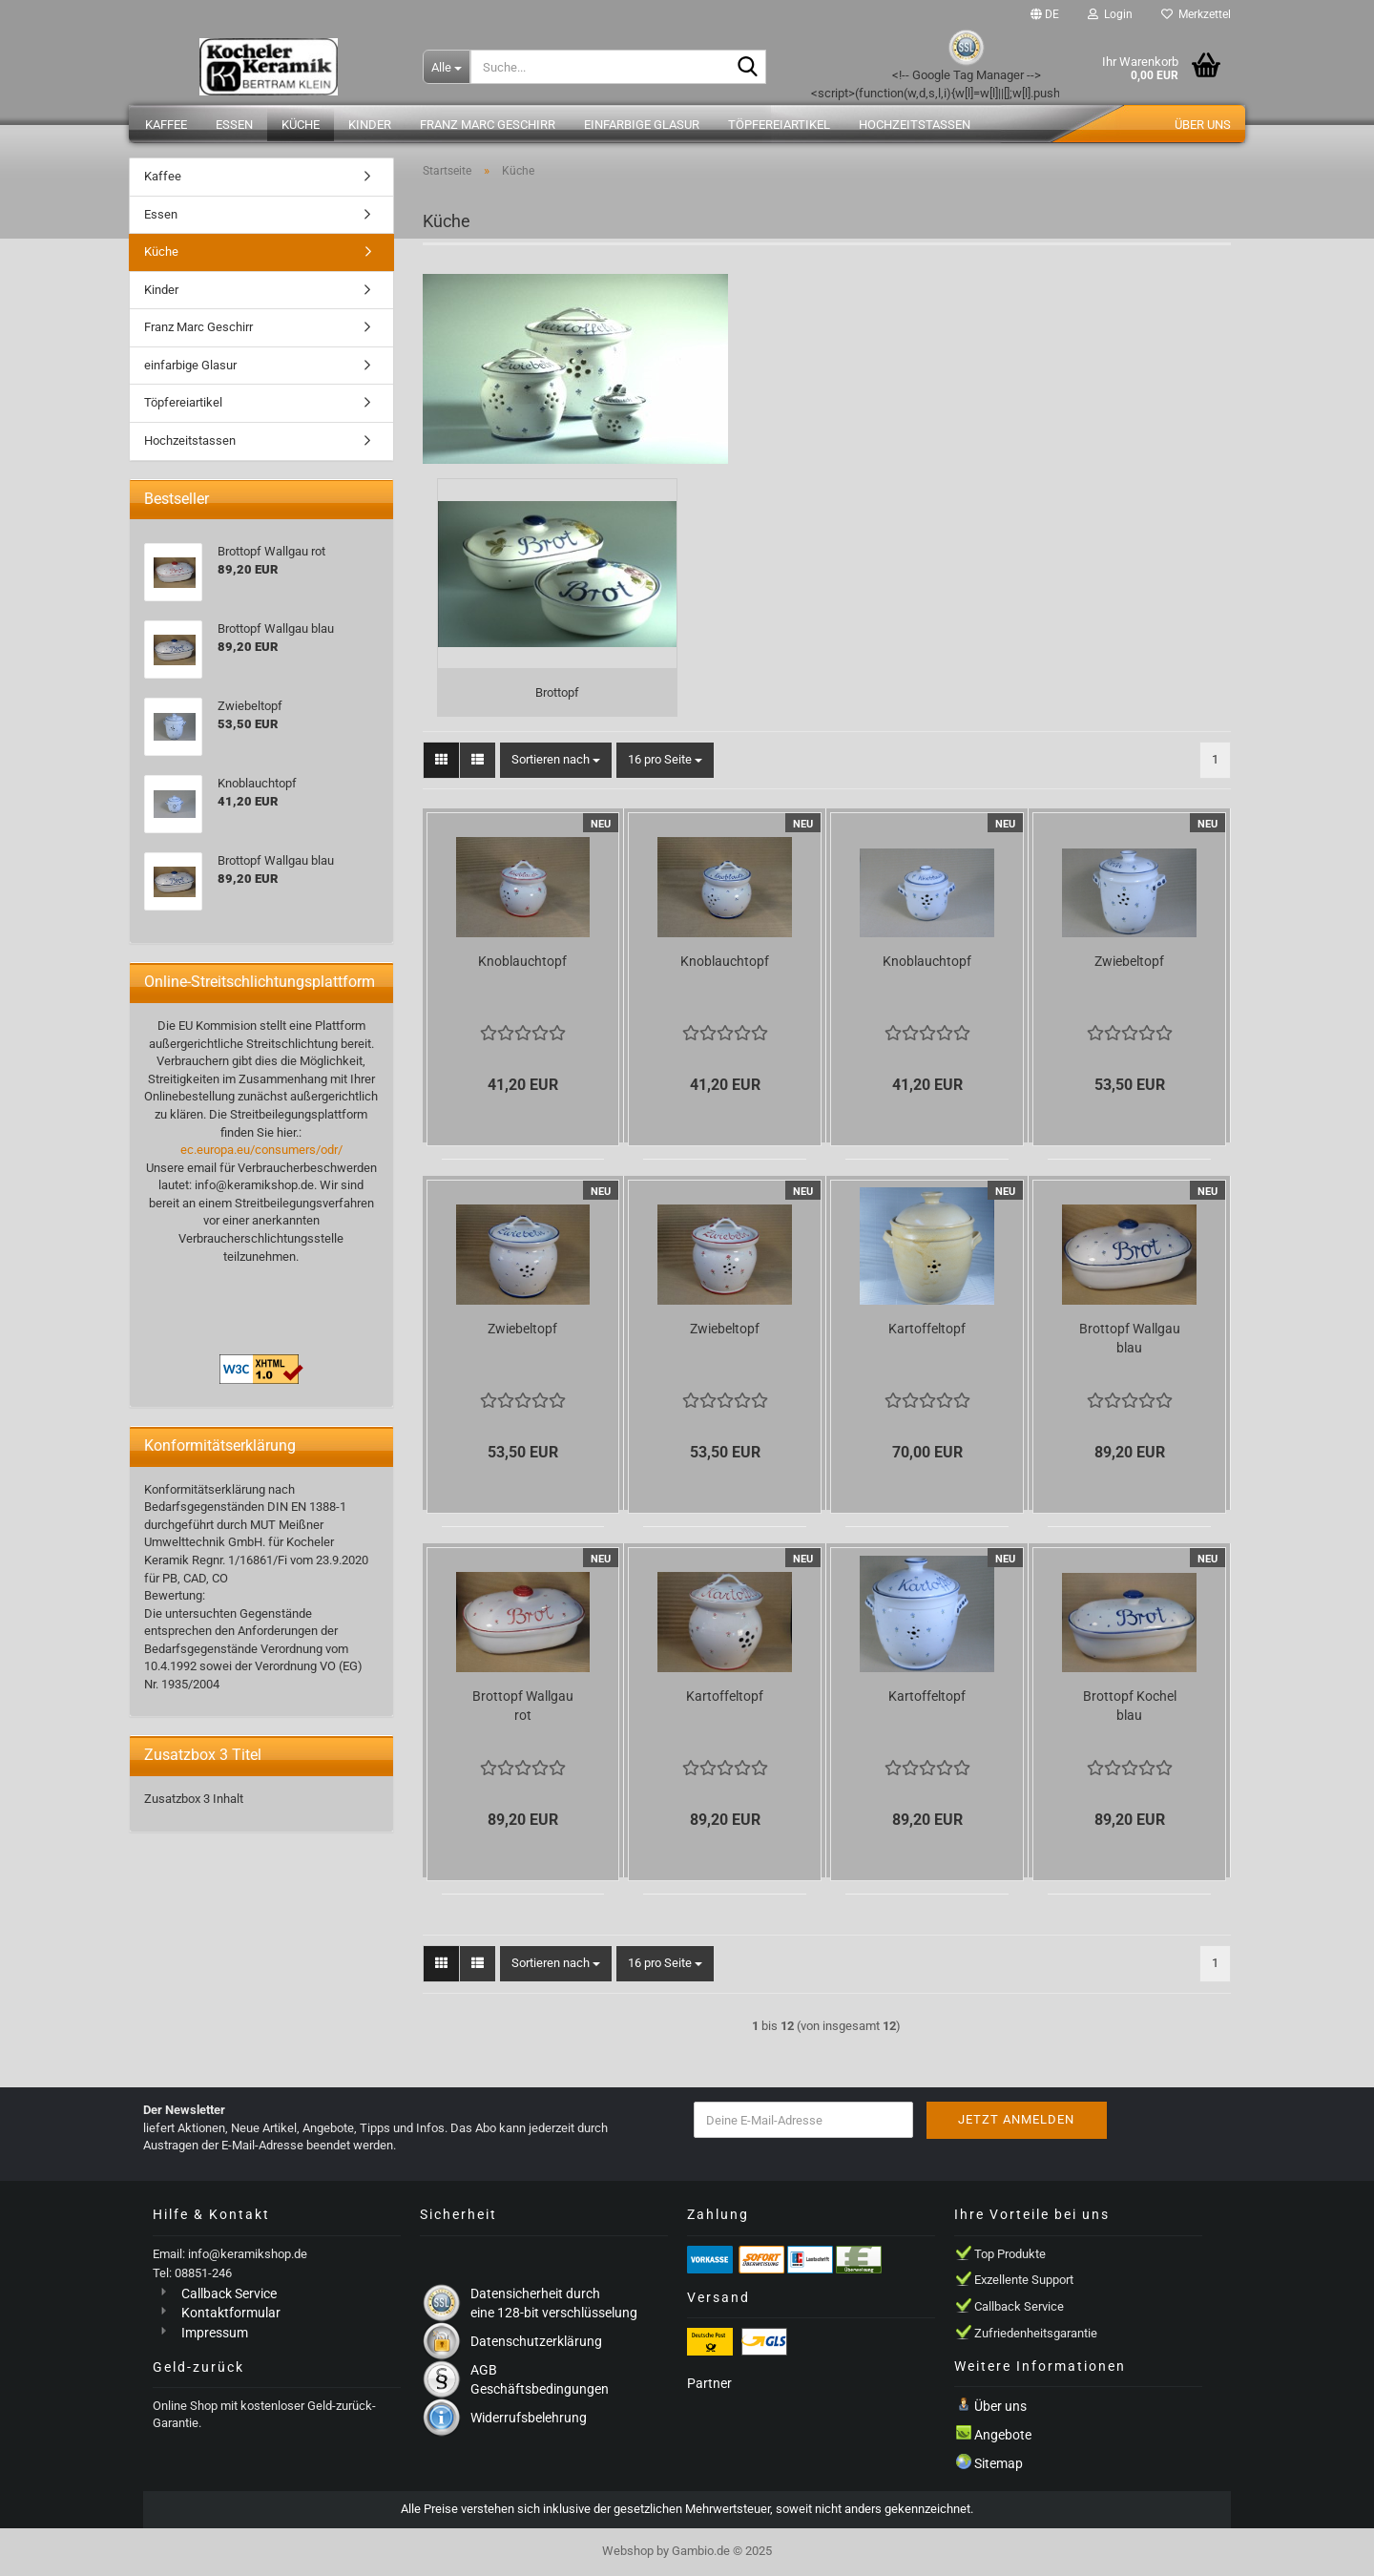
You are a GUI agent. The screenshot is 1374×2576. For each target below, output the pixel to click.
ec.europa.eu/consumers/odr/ (261, 1149)
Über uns (1203, 124)
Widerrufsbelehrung (528, 2417)
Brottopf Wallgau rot (522, 1705)
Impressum (214, 2332)
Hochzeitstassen (914, 124)
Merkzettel (1196, 14)
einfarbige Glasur (641, 124)
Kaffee (166, 124)
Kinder (369, 124)
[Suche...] (446, 67)
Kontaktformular (231, 2312)
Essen (234, 124)
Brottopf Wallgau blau (1129, 1338)
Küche (300, 124)
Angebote (1002, 2434)
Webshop (628, 2551)
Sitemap (998, 2463)
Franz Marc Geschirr (487, 124)
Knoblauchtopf (522, 961)
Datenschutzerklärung (536, 2341)
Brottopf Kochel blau (1129, 1705)
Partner (709, 2383)
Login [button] (1110, 14)
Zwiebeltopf (1129, 961)
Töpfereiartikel (779, 124)
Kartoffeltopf (927, 1328)
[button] (1044, 14)
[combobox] (556, 760)
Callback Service (229, 2293)
